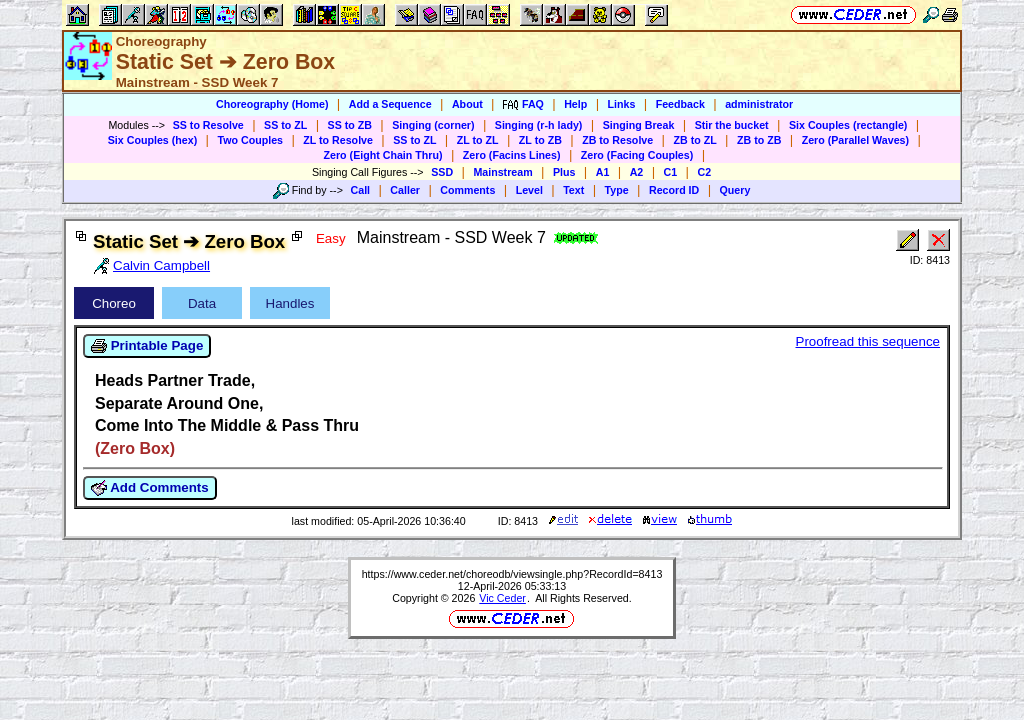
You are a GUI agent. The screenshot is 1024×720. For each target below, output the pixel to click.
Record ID (674, 190)
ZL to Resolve (338, 140)
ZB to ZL (694, 140)
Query (735, 190)
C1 (671, 172)
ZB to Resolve (617, 140)
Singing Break (639, 125)
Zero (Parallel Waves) (855, 140)
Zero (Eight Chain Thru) (383, 155)
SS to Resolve (208, 125)
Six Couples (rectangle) (848, 125)
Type (617, 190)
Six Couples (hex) (152, 140)
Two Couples (250, 140)
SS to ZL (285, 125)
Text (573, 190)
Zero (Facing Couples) (637, 155)
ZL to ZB (540, 140)
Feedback (680, 104)
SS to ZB (350, 125)
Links (622, 104)
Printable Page (147, 346)
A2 (637, 172)
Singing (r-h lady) (539, 125)
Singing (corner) (433, 125)
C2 (704, 172)
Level (529, 190)
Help (575, 104)
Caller (405, 190)
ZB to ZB (759, 140)
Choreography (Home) (272, 104)
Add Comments (150, 488)
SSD (442, 172)
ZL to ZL (478, 140)
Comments (467, 190)
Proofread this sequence (868, 341)
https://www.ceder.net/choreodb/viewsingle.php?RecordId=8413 (512, 574)
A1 (603, 172)
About (467, 104)
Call (361, 190)
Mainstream (502, 172)
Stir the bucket (732, 125)
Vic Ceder (502, 598)
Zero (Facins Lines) (512, 155)
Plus (564, 172)
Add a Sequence (390, 104)
